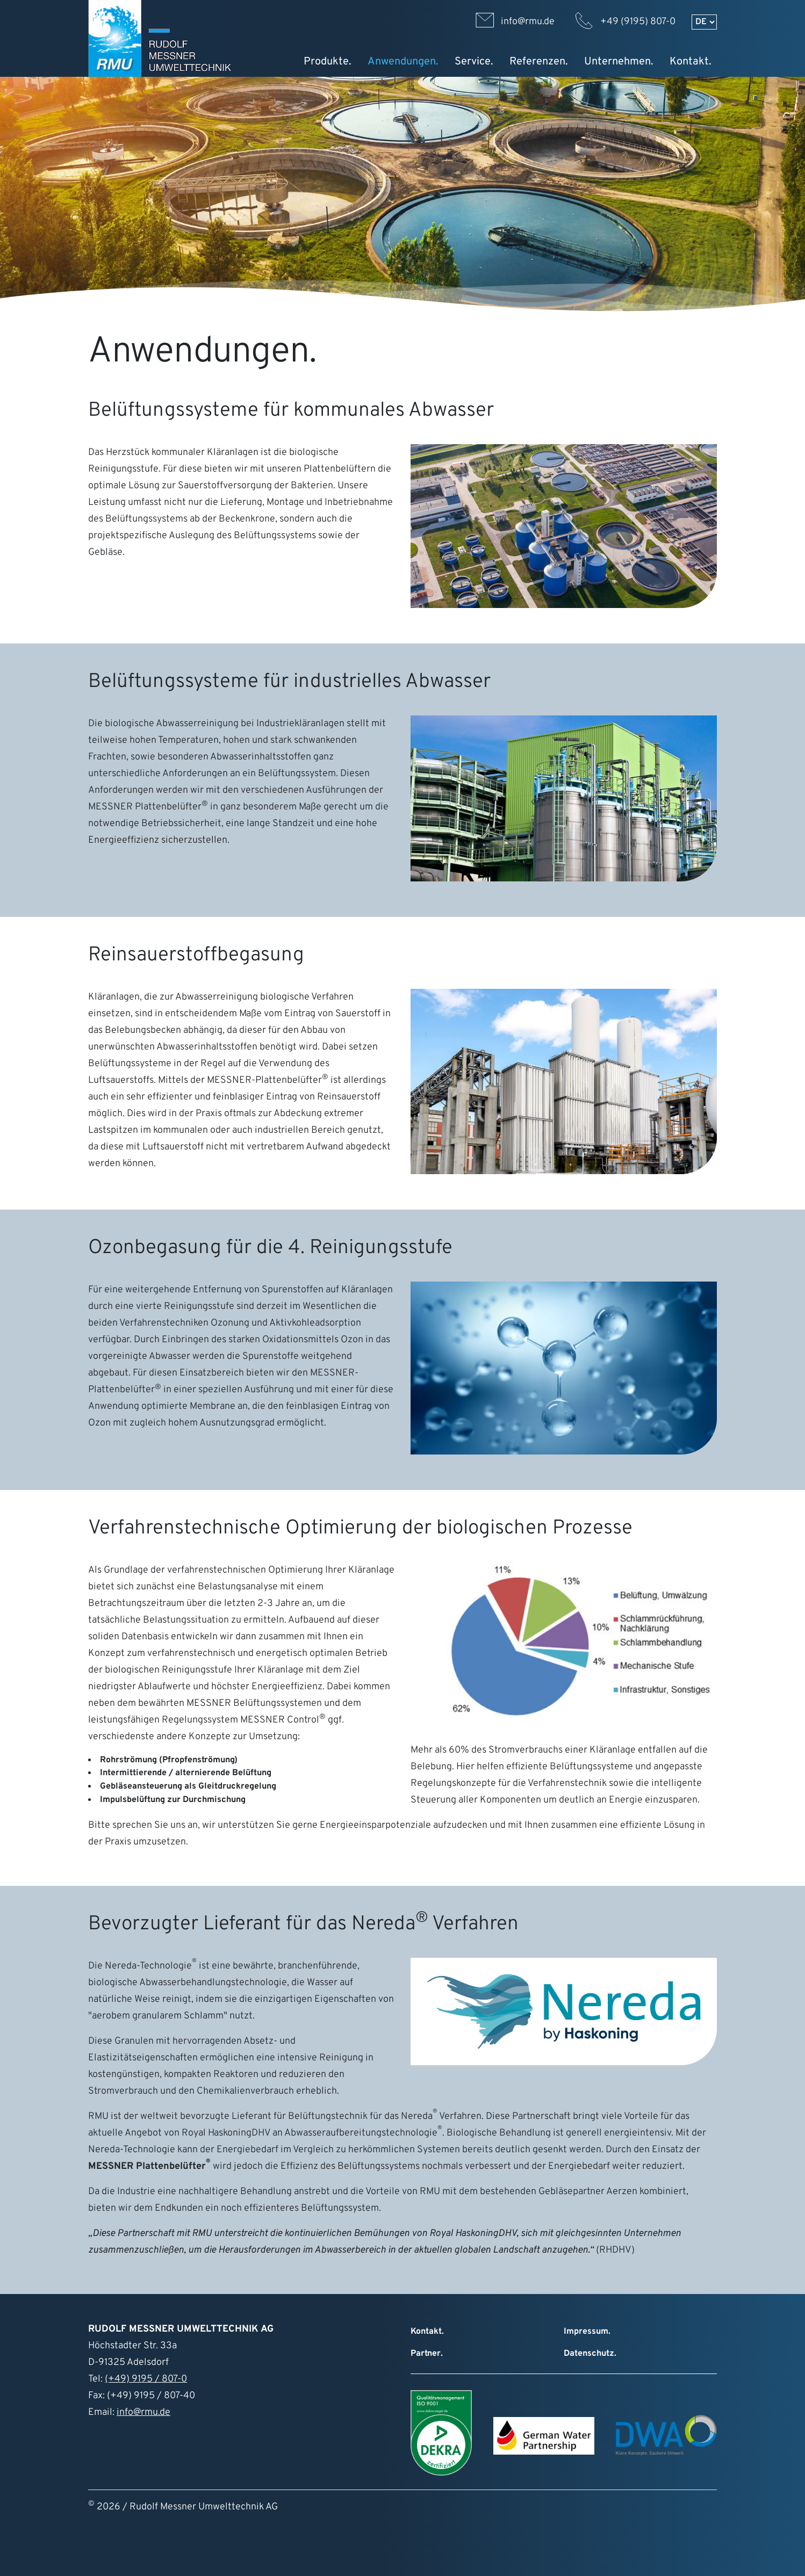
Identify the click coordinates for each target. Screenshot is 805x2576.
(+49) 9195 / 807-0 (146, 2379)
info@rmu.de (143, 2412)
